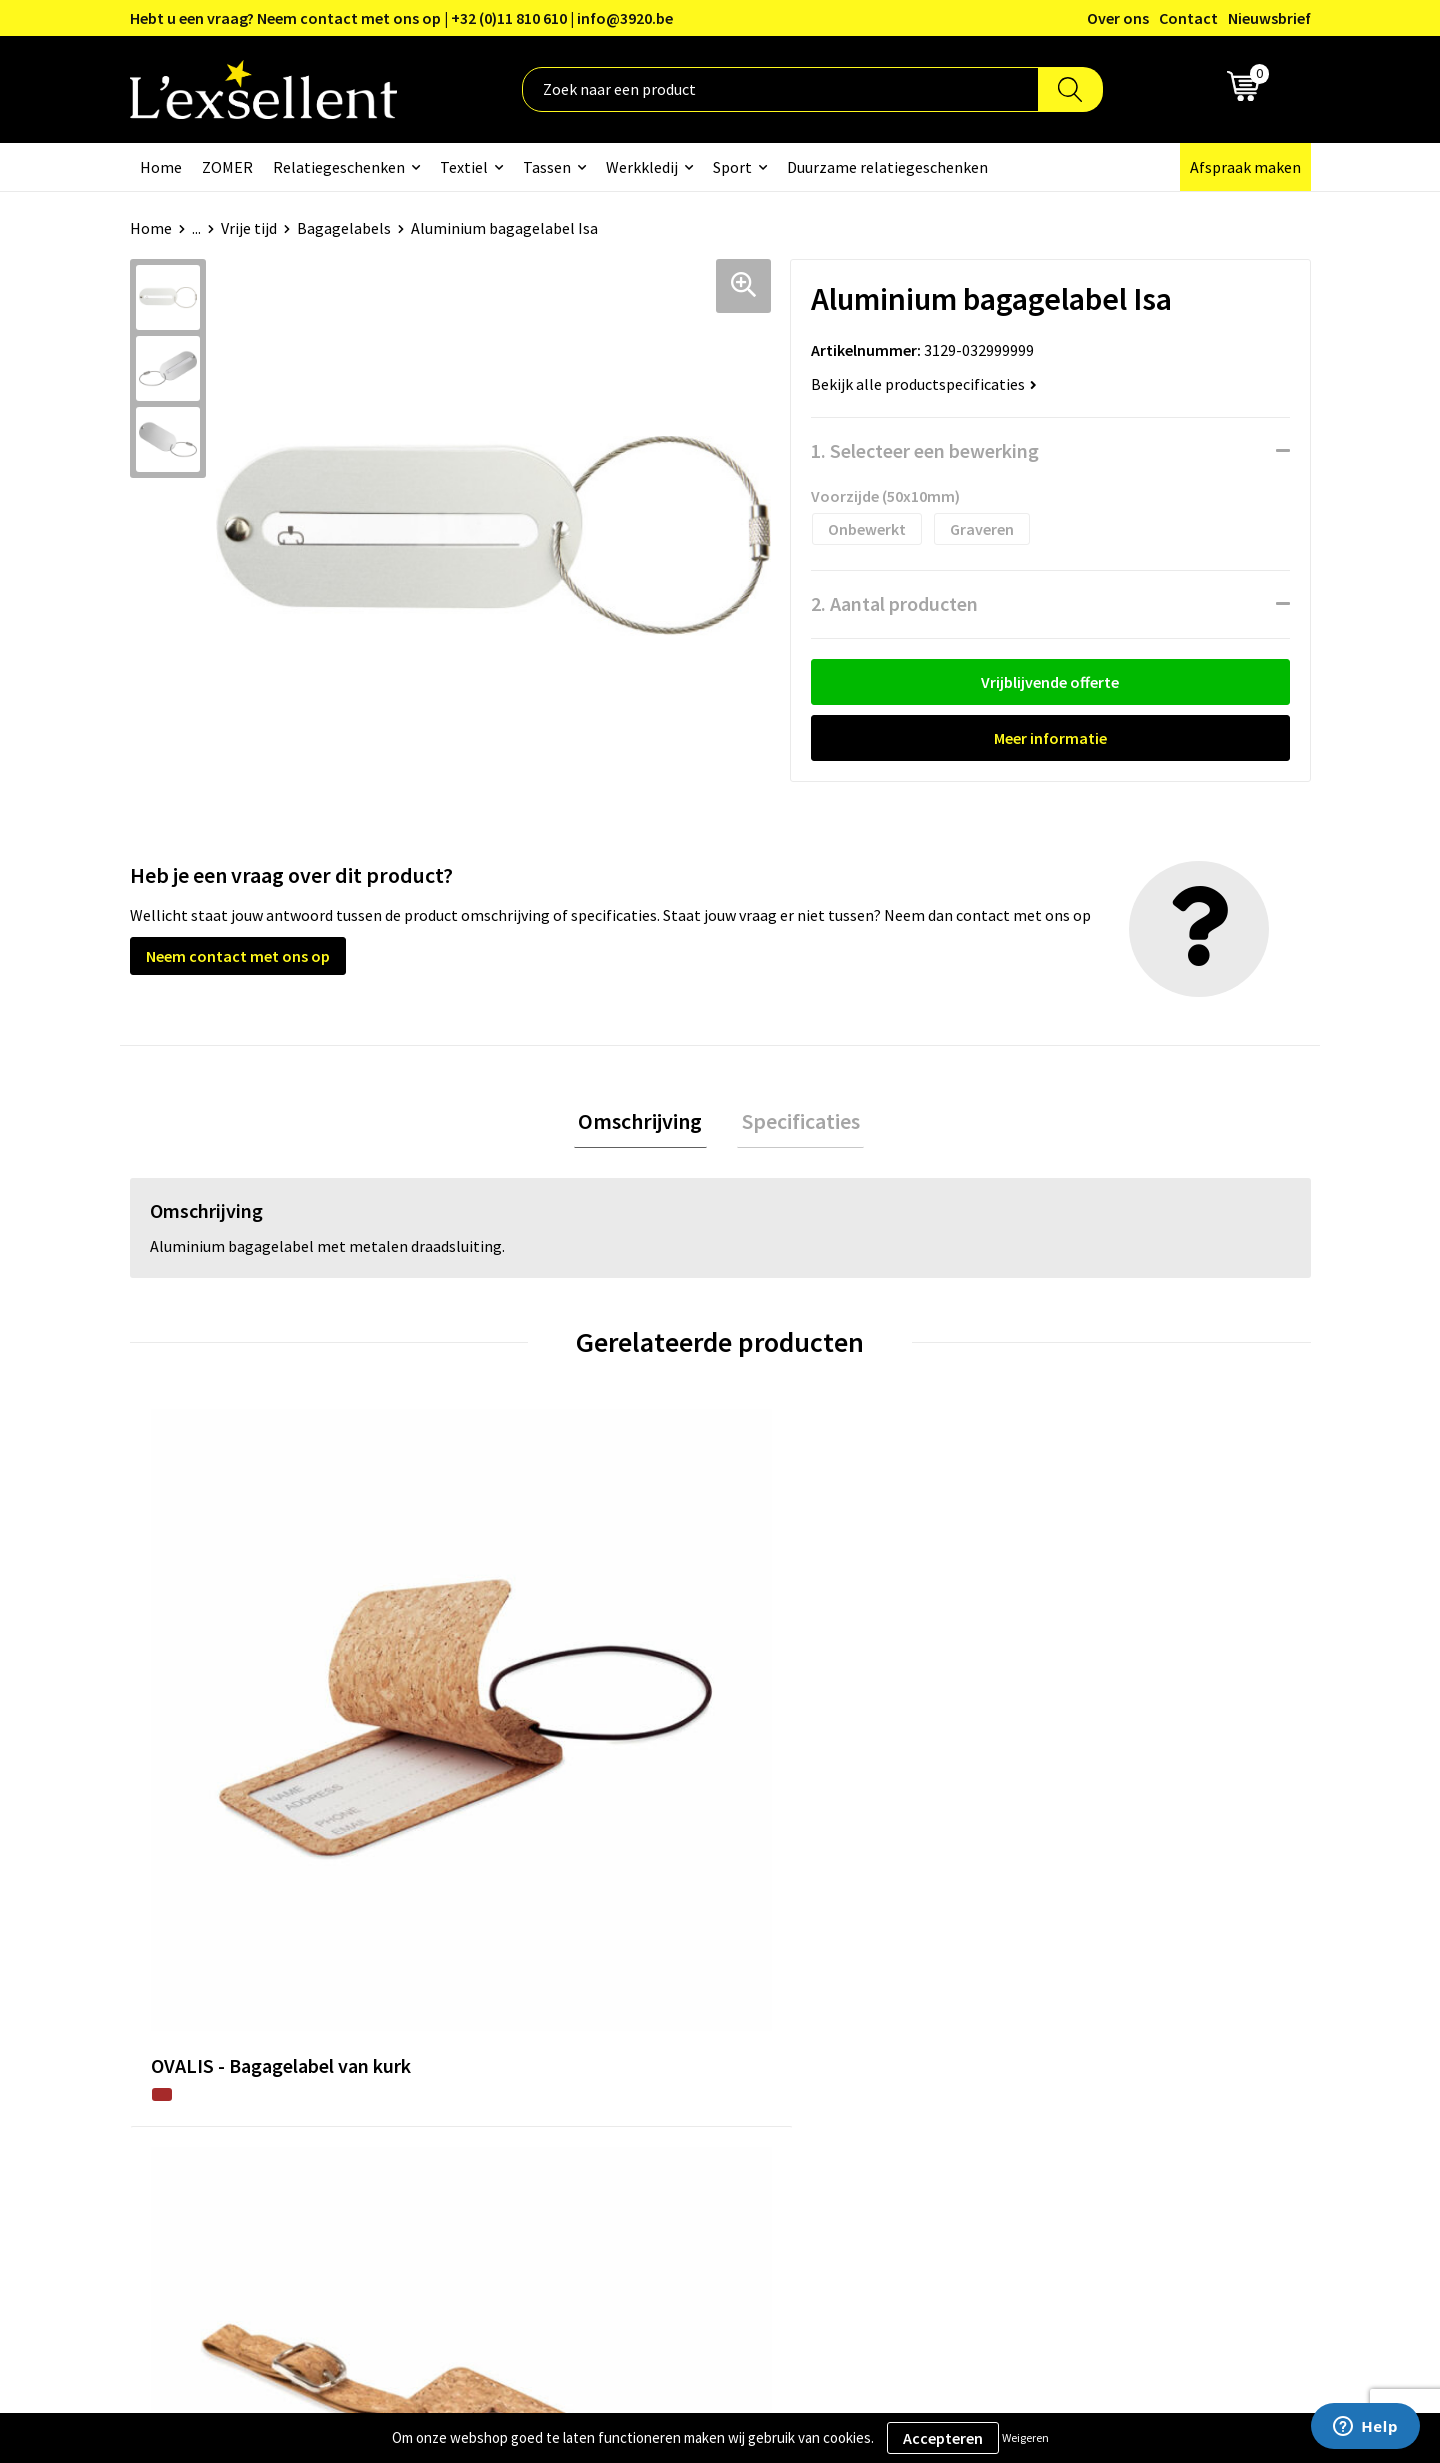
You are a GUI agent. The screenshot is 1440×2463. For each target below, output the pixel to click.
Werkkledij (642, 167)
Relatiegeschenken (339, 167)
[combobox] (780, 89)
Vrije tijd (249, 228)
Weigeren (1025, 2437)
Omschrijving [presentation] (645, 1123)
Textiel (464, 167)
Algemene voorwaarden (1111, 1938)
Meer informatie (1050, 738)
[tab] (645, 1123)
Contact (1188, 18)
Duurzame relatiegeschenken (887, 167)
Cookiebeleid (1074, 1999)
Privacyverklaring (1089, 1969)
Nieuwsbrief (1269, 18)
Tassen (547, 167)
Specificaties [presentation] (796, 1123)
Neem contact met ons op (238, 956)
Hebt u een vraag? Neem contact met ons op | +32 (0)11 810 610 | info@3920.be (401, 18)
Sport (732, 167)
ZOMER (227, 167)
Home (161, 167)
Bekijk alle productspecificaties (924, 384)
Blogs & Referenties (663, 1969)
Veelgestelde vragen (664, 2030)
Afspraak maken (1245, 167)
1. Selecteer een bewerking (925, 450)
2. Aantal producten (894, 603)
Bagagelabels (344, 228)
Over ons (1118, 18)
